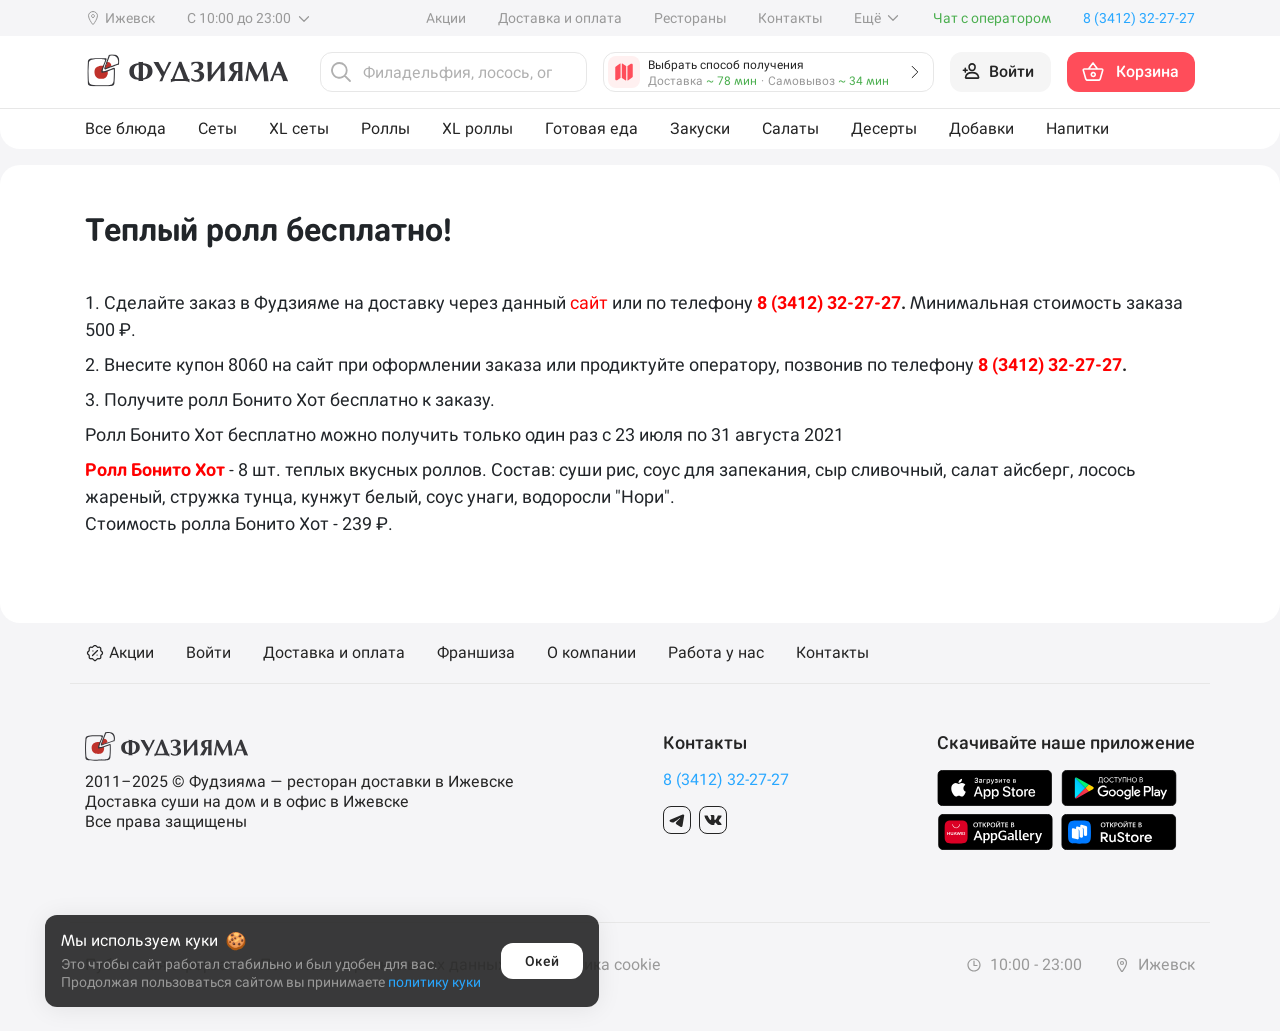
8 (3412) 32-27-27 (829, 302)
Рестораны (690, 18)
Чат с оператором (992, 18)
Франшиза (476, 653)
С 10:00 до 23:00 (249, 18)
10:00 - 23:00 (1024, 964)
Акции (446, 18)
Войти (208, 653)
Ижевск (1154, 964)
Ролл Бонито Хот (155, 469)
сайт (589, 302)
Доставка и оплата (560, 18)
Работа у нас (716, 653)
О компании (591, 653)
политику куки (434, 982)
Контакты (790, 18)
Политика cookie (599, 965)
